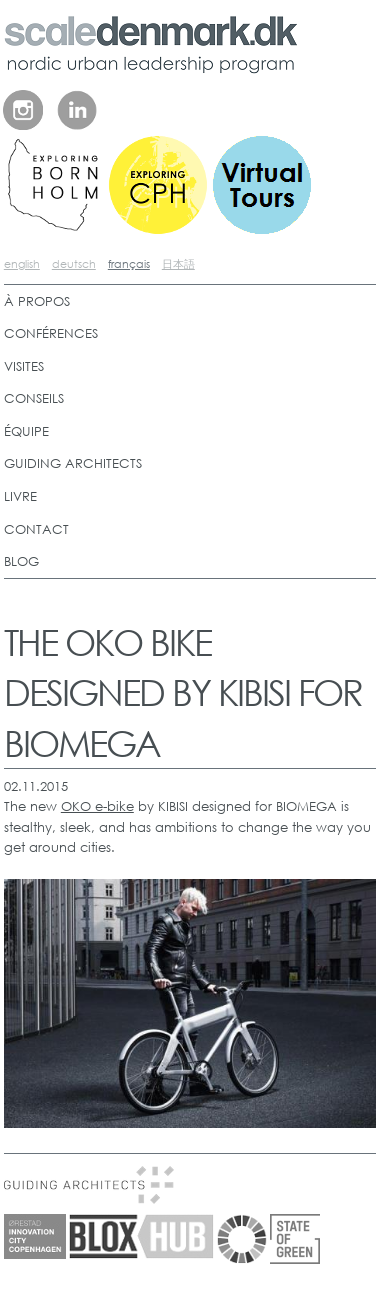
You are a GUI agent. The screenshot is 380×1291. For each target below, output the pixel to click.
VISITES (24, 366)
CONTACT (36, 529)
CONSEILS (34, 398)
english (22, 264)
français (129, 264)
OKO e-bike (97, 806)
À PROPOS (37, 301)
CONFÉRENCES (51, 333)
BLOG (21, 561)
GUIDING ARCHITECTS (73, 463)
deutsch (74, 264)
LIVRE (20, 496)
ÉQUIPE (26, 431)
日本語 (178, 264)
